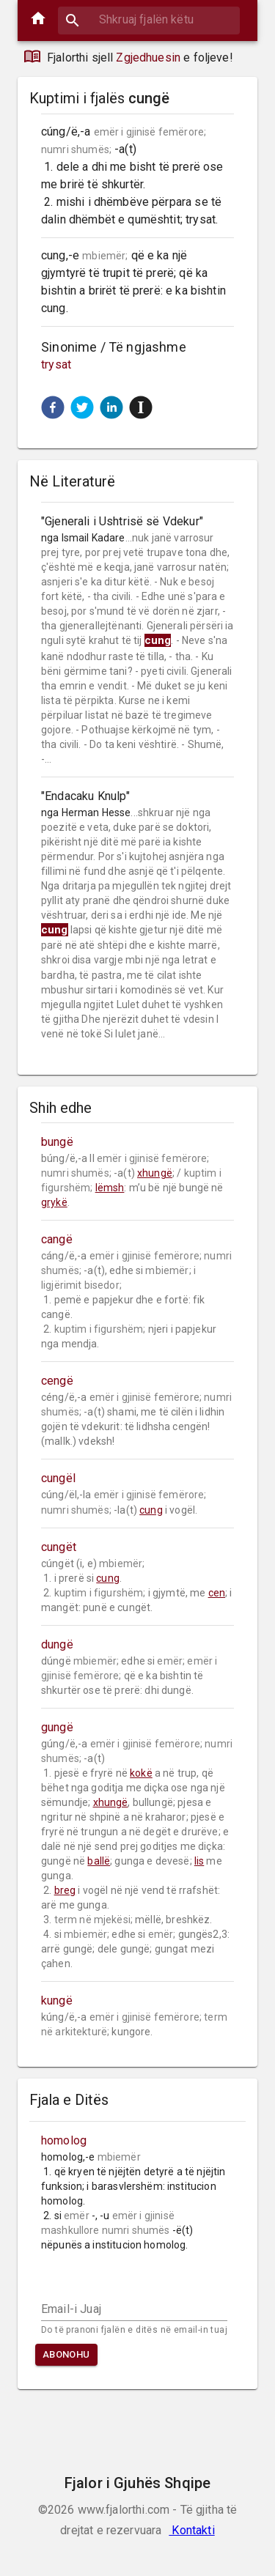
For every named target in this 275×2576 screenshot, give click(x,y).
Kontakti (191, 2530)
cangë (57, 1239)
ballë (98, 1861)
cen (216, 1593)
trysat (56, 364)
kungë (57, 2000)
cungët (58, 1547)
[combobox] (149, 19)
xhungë (154, 1173)
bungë (57, 1142)
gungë (57, 1727)
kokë (141, 1773)
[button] (53, 407)
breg (65, 1890)
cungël (58, 1478)
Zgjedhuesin (148, 57)
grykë (54, 1202)
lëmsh (110, 1187)
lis (199, 1861)
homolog (64, 2140)
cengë (57, 1381)
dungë (57, 1644)
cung (151, 1510)
